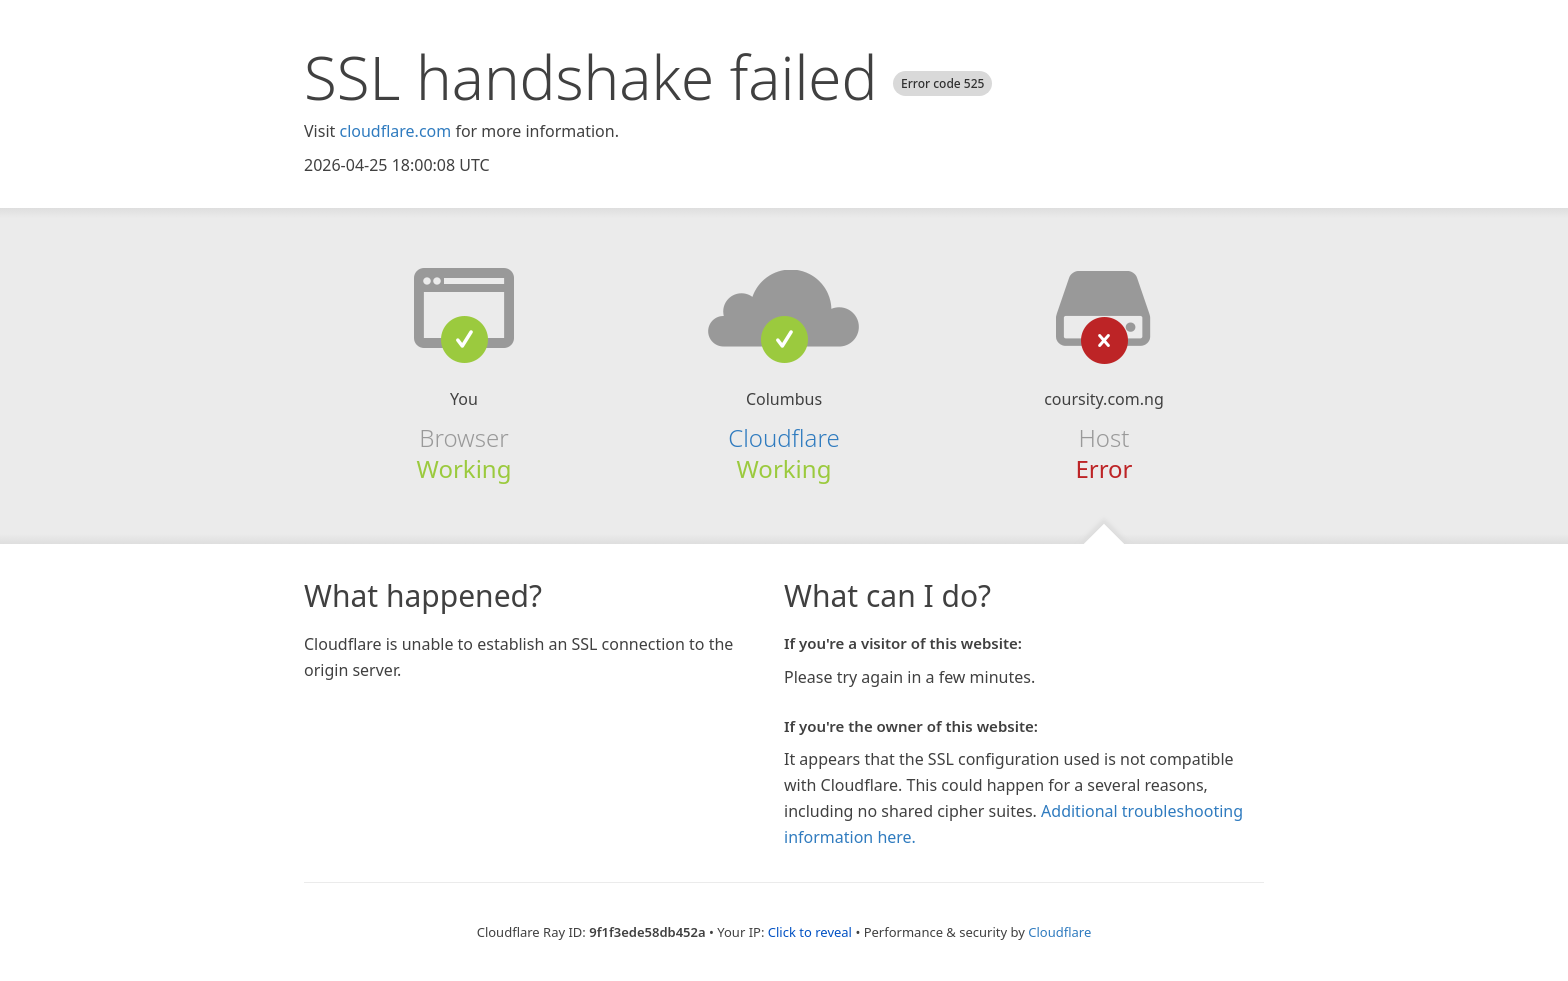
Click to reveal (810, 932)
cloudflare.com (395, 131)
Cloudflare (783, 437)
